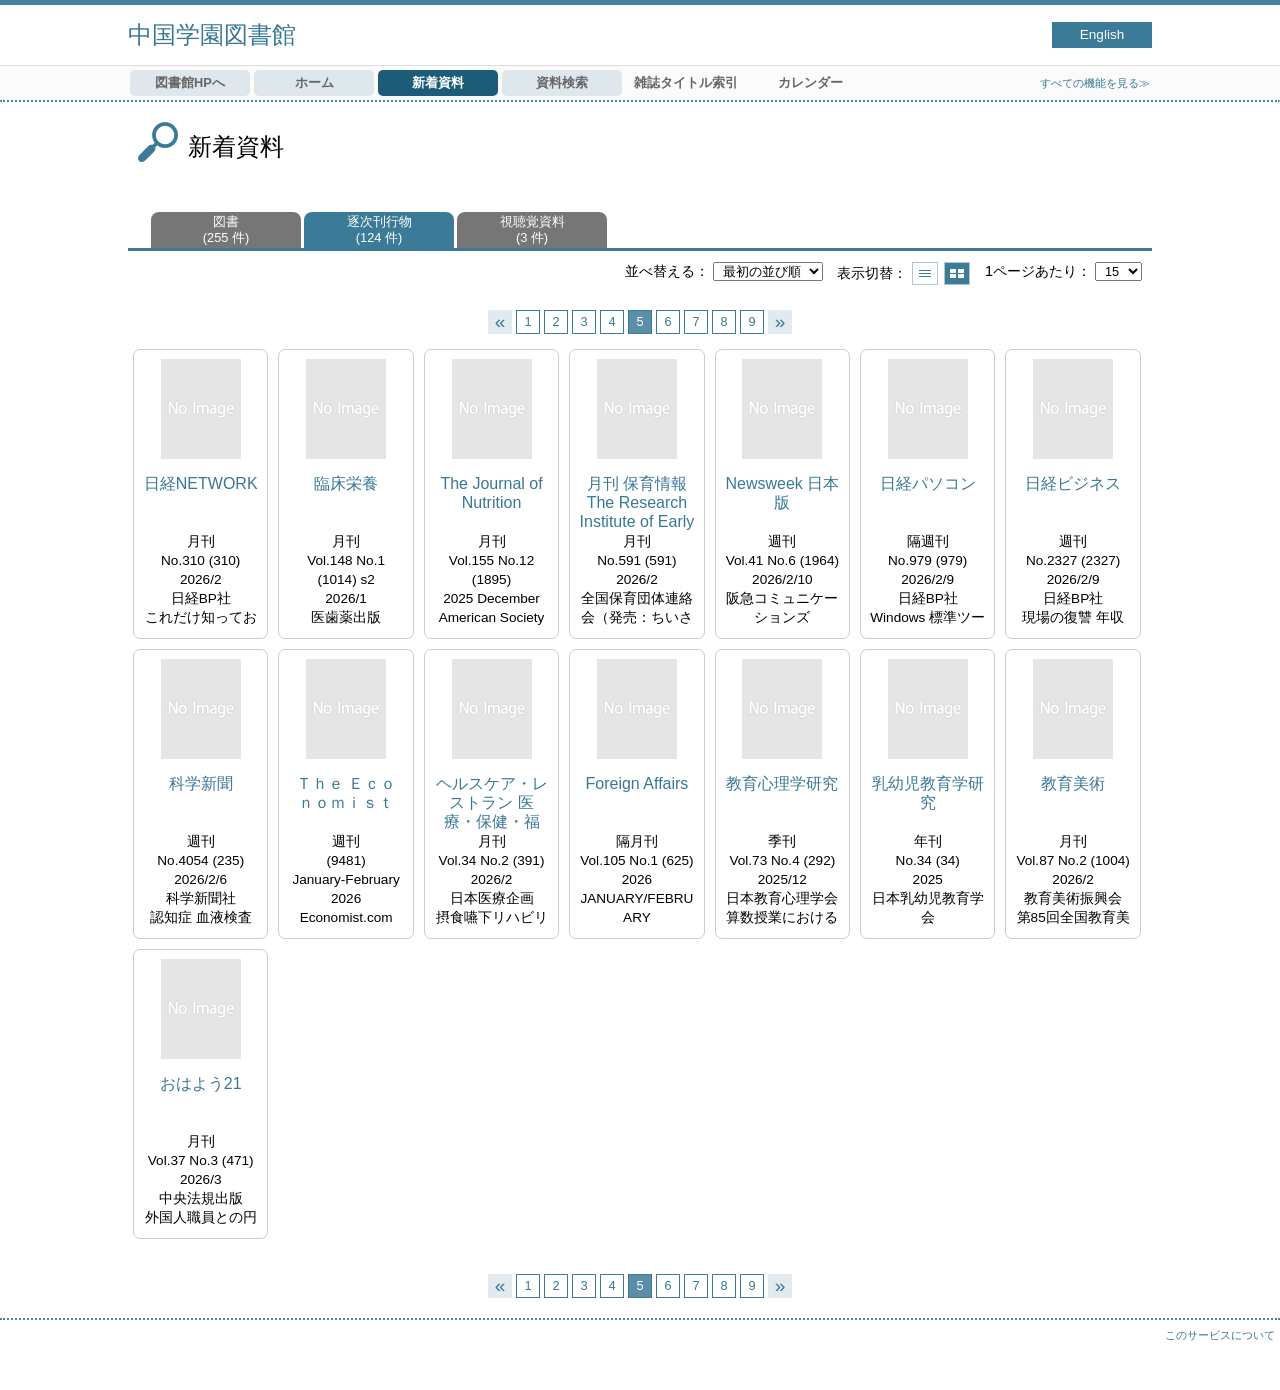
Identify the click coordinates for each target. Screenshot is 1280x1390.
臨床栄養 (346, 483)
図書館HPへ (190, 82)
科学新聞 (201, 783)
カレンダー (810, 82)
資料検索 (562, 82)
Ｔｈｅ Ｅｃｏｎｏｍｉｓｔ (346, 793)
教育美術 (1073, 783)
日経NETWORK (201, 483)
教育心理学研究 (782, 783)
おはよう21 (201, 1083)
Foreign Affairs (636, 783)
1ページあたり (1031, 271)
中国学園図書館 (212, 34)
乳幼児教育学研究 (928, 793)
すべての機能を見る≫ (1095, 83)
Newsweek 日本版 (782, 493)
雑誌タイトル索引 (686, 82)
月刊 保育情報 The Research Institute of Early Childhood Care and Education (637, 503)
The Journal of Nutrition (491, 493)
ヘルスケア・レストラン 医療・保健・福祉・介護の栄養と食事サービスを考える (492, 803)
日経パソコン (928, 483)
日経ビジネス (1073, 483)
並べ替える (660, 271)
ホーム (314, 82)
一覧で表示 (925, 273)
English (1102, 34)
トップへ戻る (1245, 1355)
